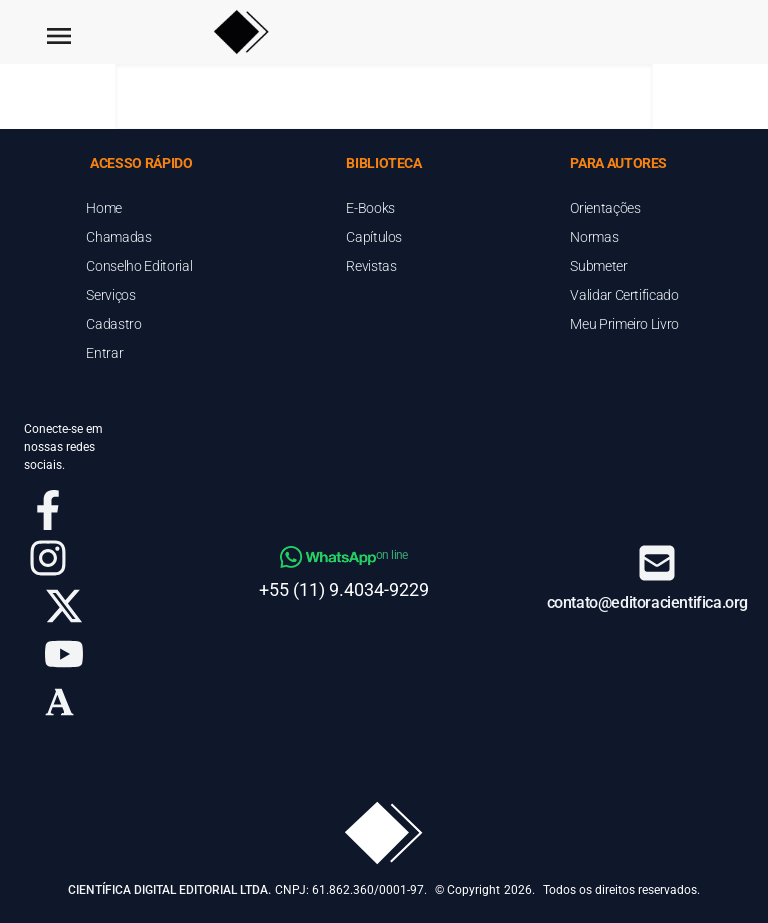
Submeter (598, 266)
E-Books (370, 208)
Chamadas (118, 237)
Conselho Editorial (139, 266)
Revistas (371, 266)
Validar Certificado (624, 295)
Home (104, 208)
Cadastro (113, 324)
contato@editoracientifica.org (647, 602)
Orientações (605, 208)
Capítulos (374, 237)
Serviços (110, 295)
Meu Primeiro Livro (624, 324)
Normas (594, 237)
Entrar (104, 353)
